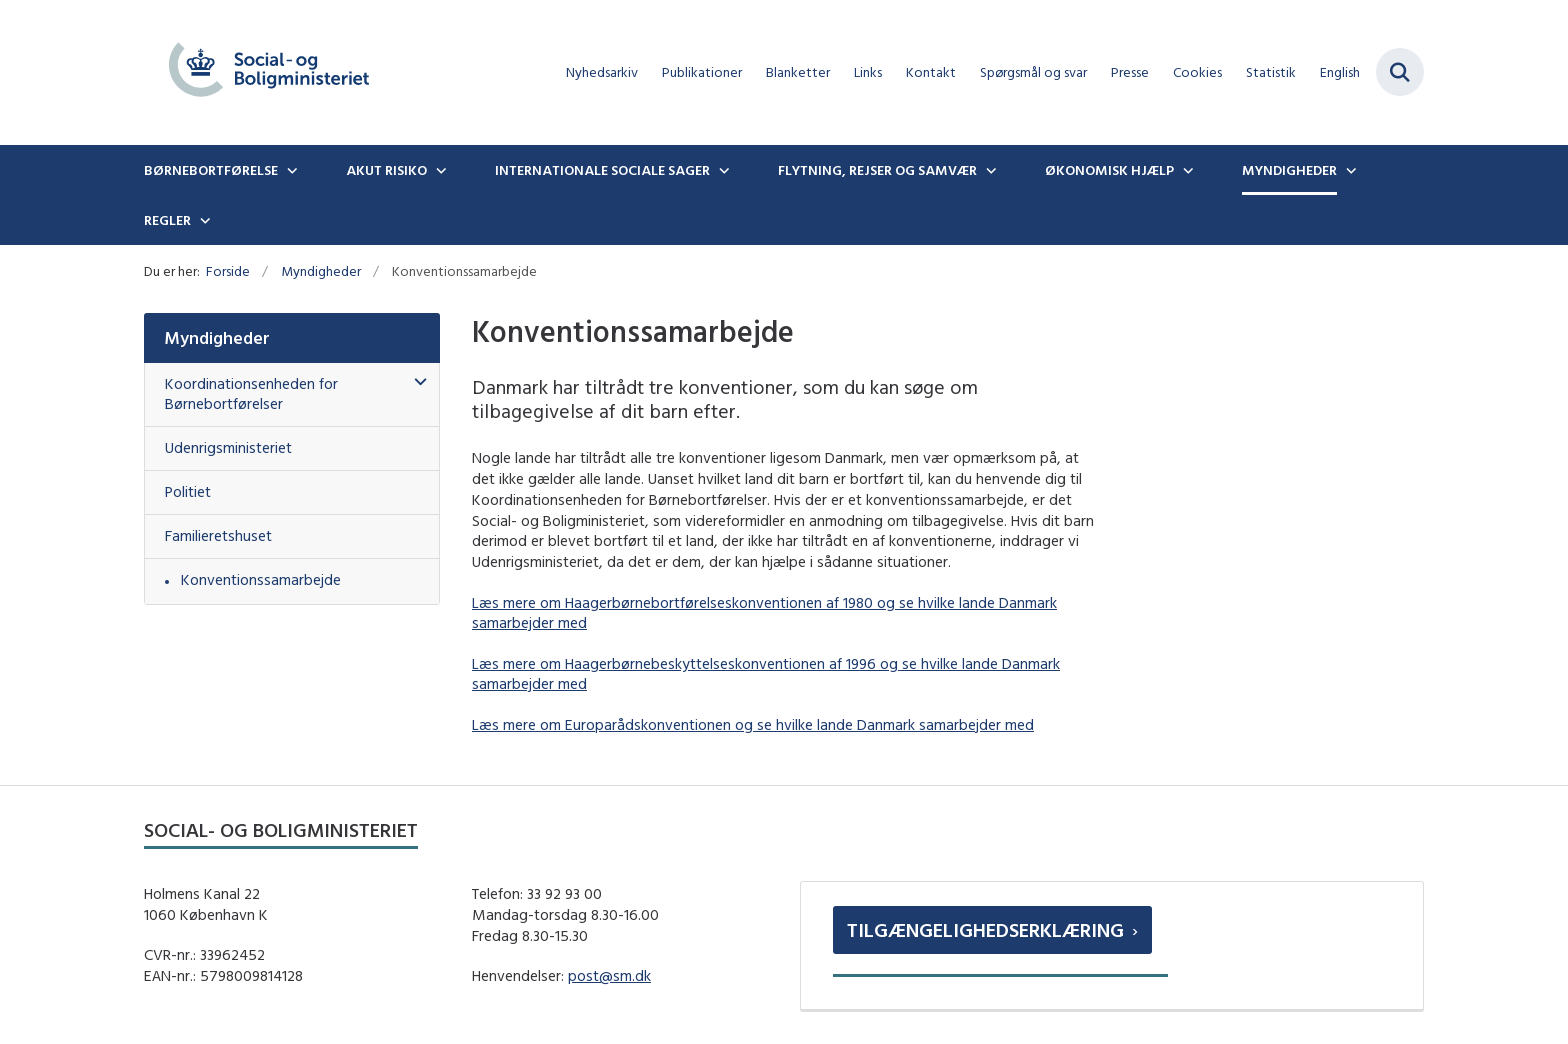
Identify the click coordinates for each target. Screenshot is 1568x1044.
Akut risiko (386, 170)
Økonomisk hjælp (1109, 170)
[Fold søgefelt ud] (1400, 72)
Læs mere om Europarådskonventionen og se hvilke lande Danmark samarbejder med (753, 724)
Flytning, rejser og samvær (877, 170)
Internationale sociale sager (602, 170)
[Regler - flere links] (203, 220)
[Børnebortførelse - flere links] (290, 170)
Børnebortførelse (211, 170)
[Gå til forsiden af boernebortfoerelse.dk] (269, 72)
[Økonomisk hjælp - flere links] (1186, 170)
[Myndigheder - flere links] (1349, 170)
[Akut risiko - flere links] (439, 170)
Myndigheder (1289, 170)
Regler (167, 220)
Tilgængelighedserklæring (985, 929)
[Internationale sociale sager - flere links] (722, 170)
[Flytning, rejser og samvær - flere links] (989, 170)
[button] (415, 382)
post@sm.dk (609, 975)
